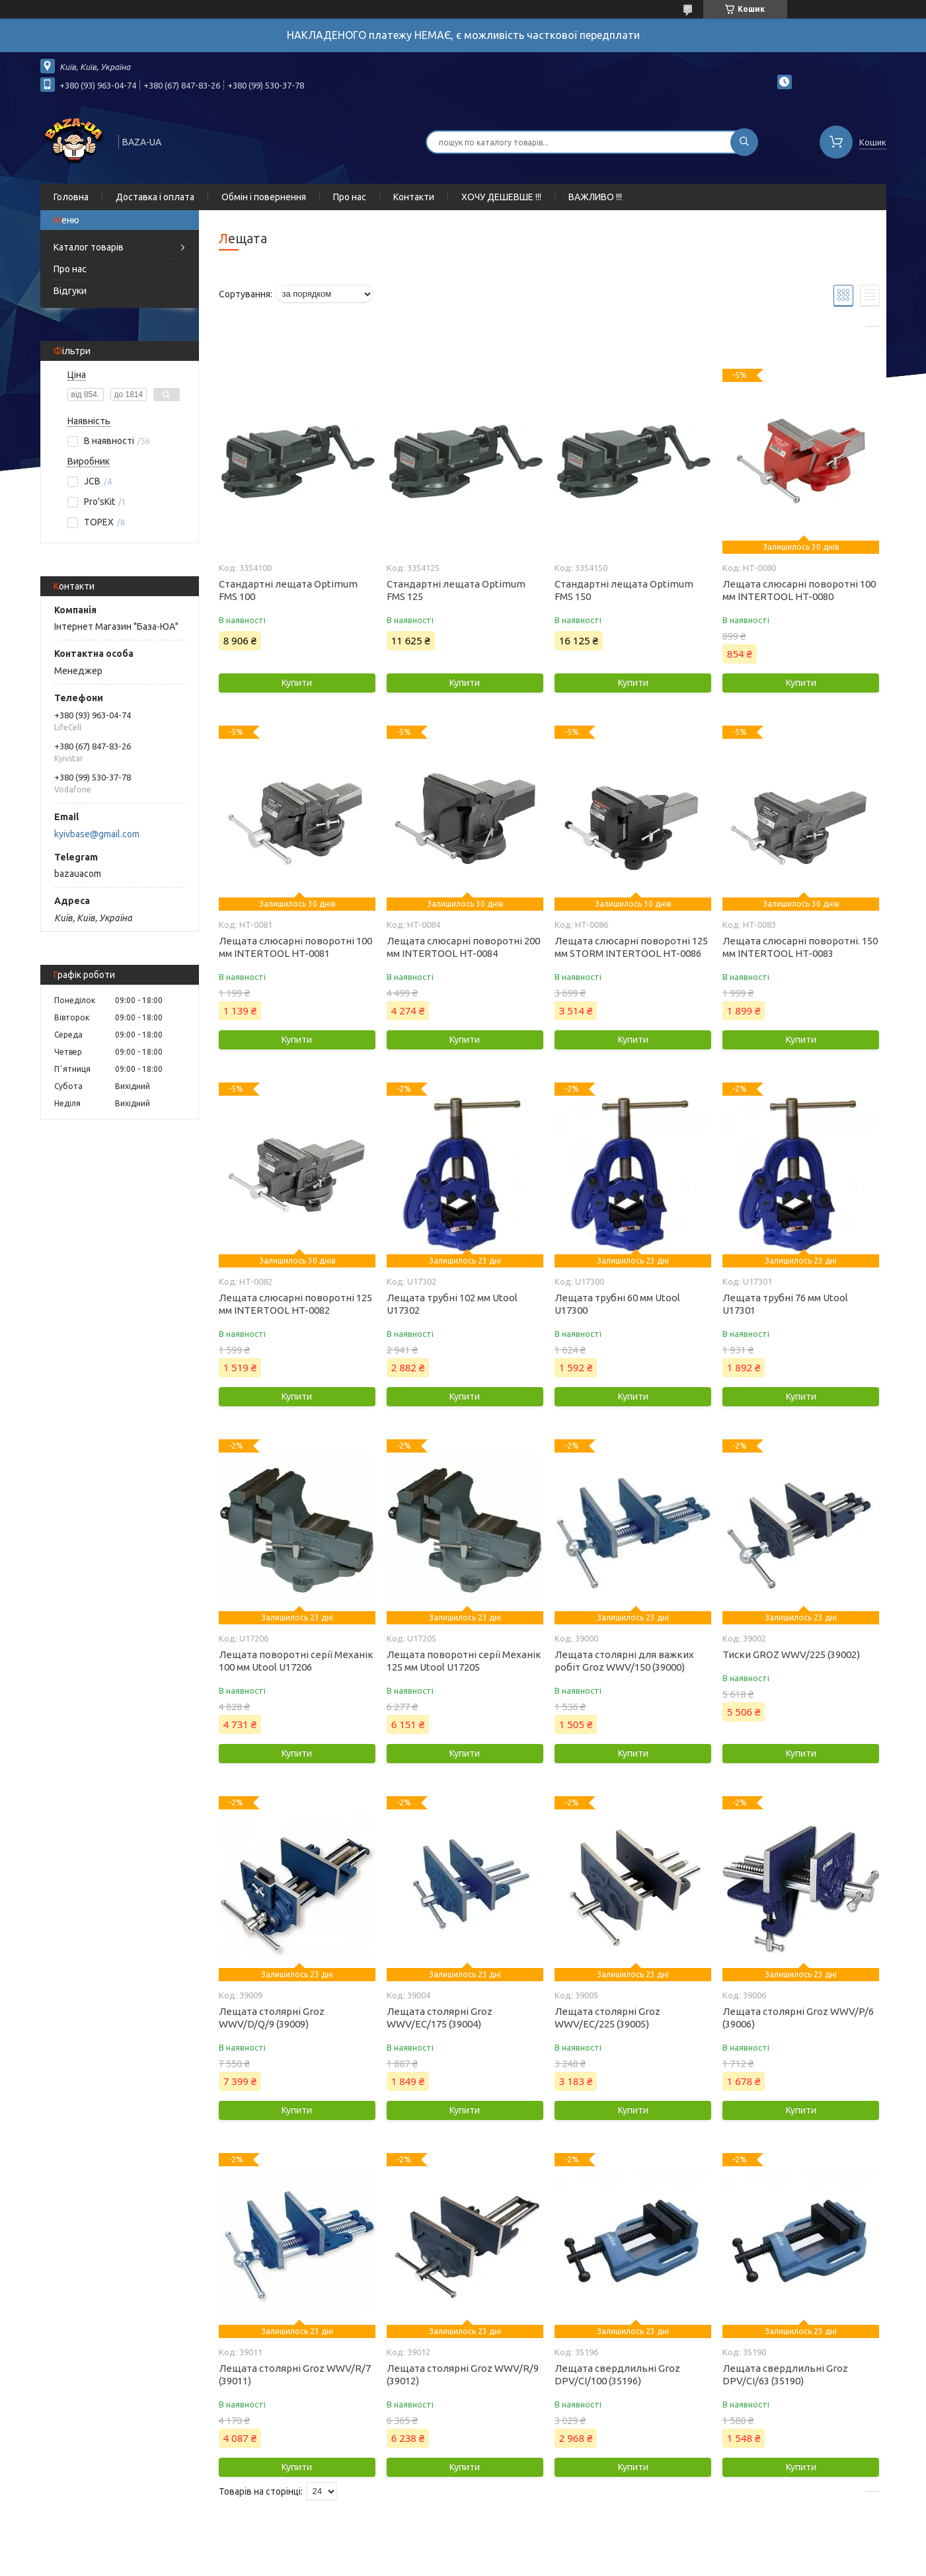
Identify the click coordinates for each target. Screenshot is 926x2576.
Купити (297, 682)
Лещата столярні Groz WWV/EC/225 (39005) (607, 2017)
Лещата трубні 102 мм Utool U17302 (452, 1304)
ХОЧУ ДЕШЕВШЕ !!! (501, 197)
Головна (71, 197)
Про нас (349, 197)
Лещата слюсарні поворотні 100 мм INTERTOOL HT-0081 (295, 947)
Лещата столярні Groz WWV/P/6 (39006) (798, 2017)
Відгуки (70, 290)
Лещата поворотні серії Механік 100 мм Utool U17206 (296, 1661)
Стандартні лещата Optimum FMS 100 (288, 590)
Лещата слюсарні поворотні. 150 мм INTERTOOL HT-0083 (800, 947)
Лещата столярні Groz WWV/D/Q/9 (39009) (272, 2017)
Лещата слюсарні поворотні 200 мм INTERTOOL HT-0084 (463, 947)
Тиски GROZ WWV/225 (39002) (791, 1654)
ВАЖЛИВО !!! (595, 197)
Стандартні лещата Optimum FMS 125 (456, 590)
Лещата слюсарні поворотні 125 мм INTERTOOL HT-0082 (295, 1304)
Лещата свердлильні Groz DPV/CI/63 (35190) (785, 2374)
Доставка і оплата (155, 197)
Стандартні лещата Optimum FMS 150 (624, 590)
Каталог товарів (89, 247)
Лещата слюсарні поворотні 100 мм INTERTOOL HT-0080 (799, 590)
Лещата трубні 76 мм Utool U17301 (785, 1304)
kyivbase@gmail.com (96, 834)
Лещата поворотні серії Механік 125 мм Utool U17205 (464, 1661)
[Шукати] (744, 142)
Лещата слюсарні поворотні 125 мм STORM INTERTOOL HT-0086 (631, 947)
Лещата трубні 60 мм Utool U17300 (617, 1304)
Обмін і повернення (263, 197)
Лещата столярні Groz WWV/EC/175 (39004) (439, 2017)
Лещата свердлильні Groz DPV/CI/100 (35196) (617, 2374)
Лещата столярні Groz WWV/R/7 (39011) (295, 2374)
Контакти (413, 197)
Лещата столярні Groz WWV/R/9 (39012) (463, 2374)
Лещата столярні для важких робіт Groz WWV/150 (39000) (624, 1661)
